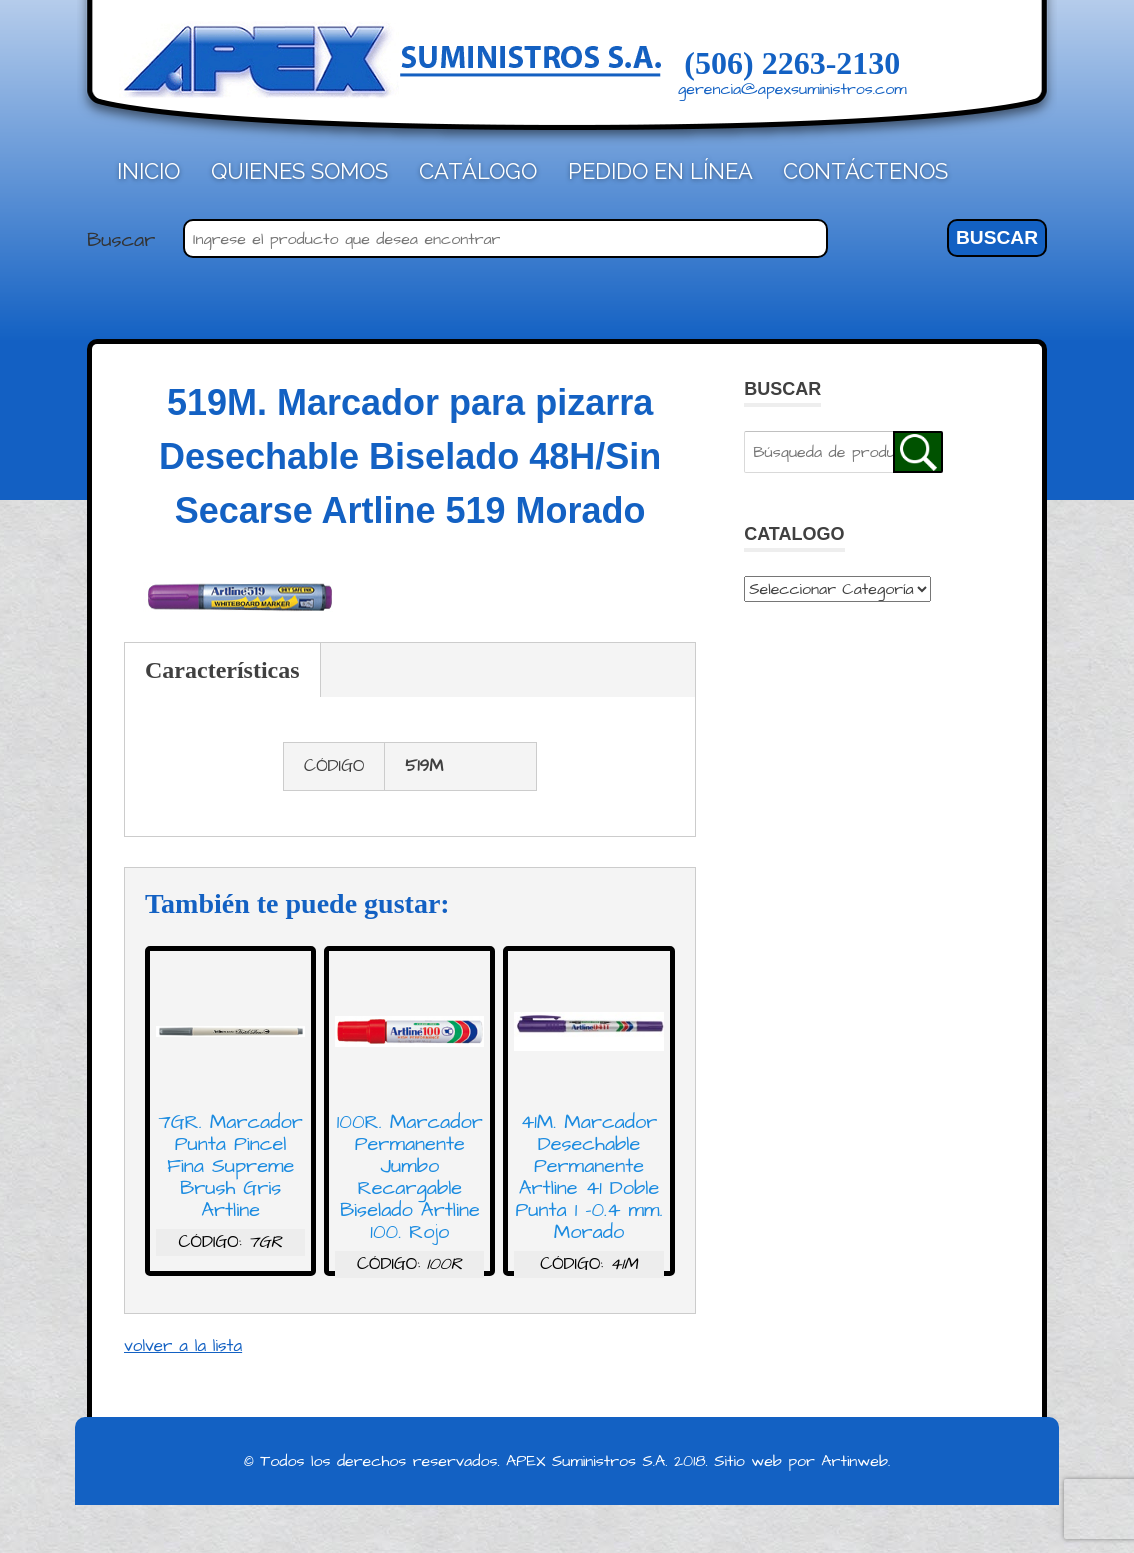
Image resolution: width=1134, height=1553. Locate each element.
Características (222, 670)
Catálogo (478, 171)
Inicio (148, 171)
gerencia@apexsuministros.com (792, 89)
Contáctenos (865, 171)
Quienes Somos (299, 171)
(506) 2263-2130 (792, 63)
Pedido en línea (660, 171)
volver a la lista (183, 1346)
